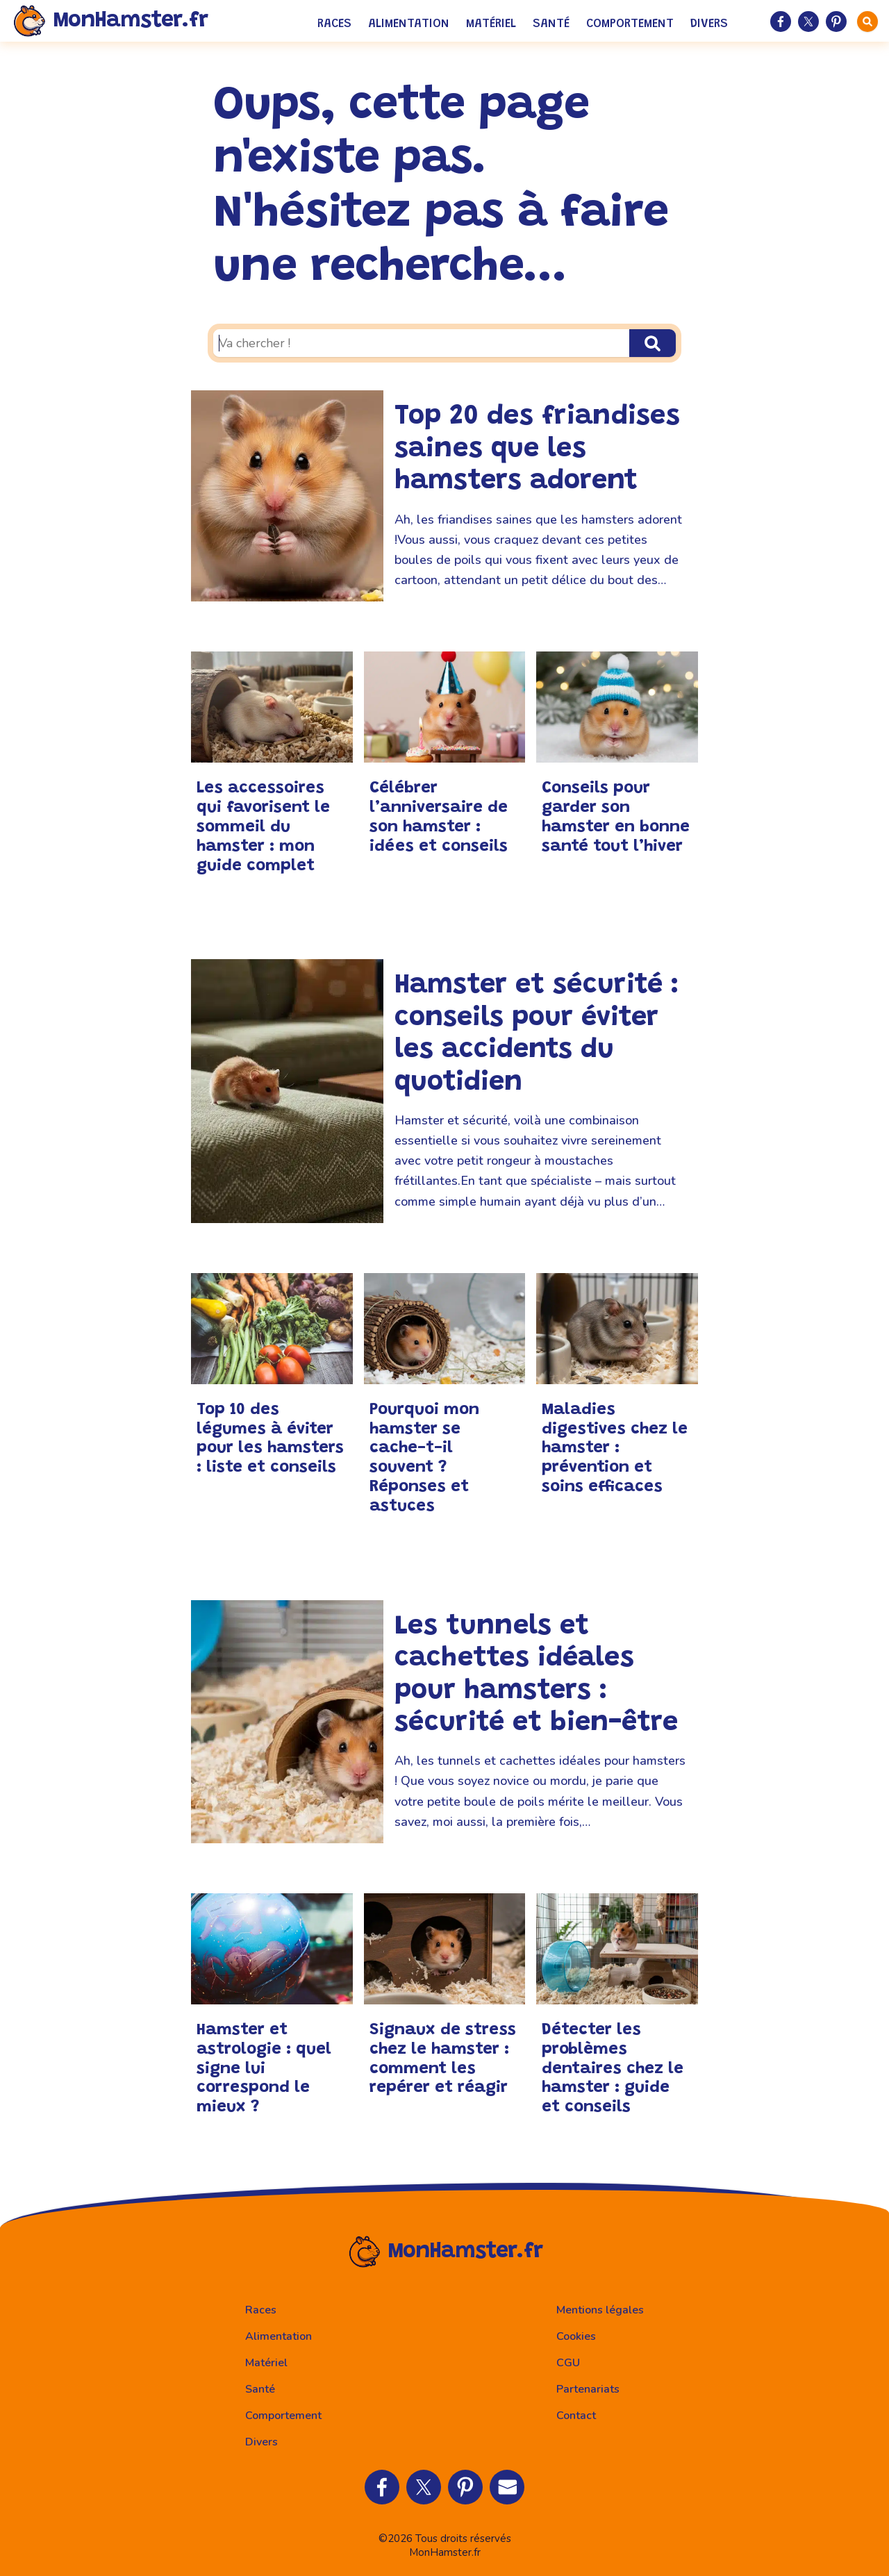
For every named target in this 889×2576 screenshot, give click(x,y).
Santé (551, 24)
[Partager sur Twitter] (808, 21)
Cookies (576, 2336)
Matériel (491, 24)
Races (334, 24)
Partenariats (588, 2389)
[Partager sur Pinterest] (836, 21)
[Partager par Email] (507, 2487)
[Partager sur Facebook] (780, 21)
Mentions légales (600, 2310)
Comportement (630, 24)
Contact (576, 2415)
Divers (709, 24)
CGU (568, 2362)
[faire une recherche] (867, 21)
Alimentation (408, 24)
